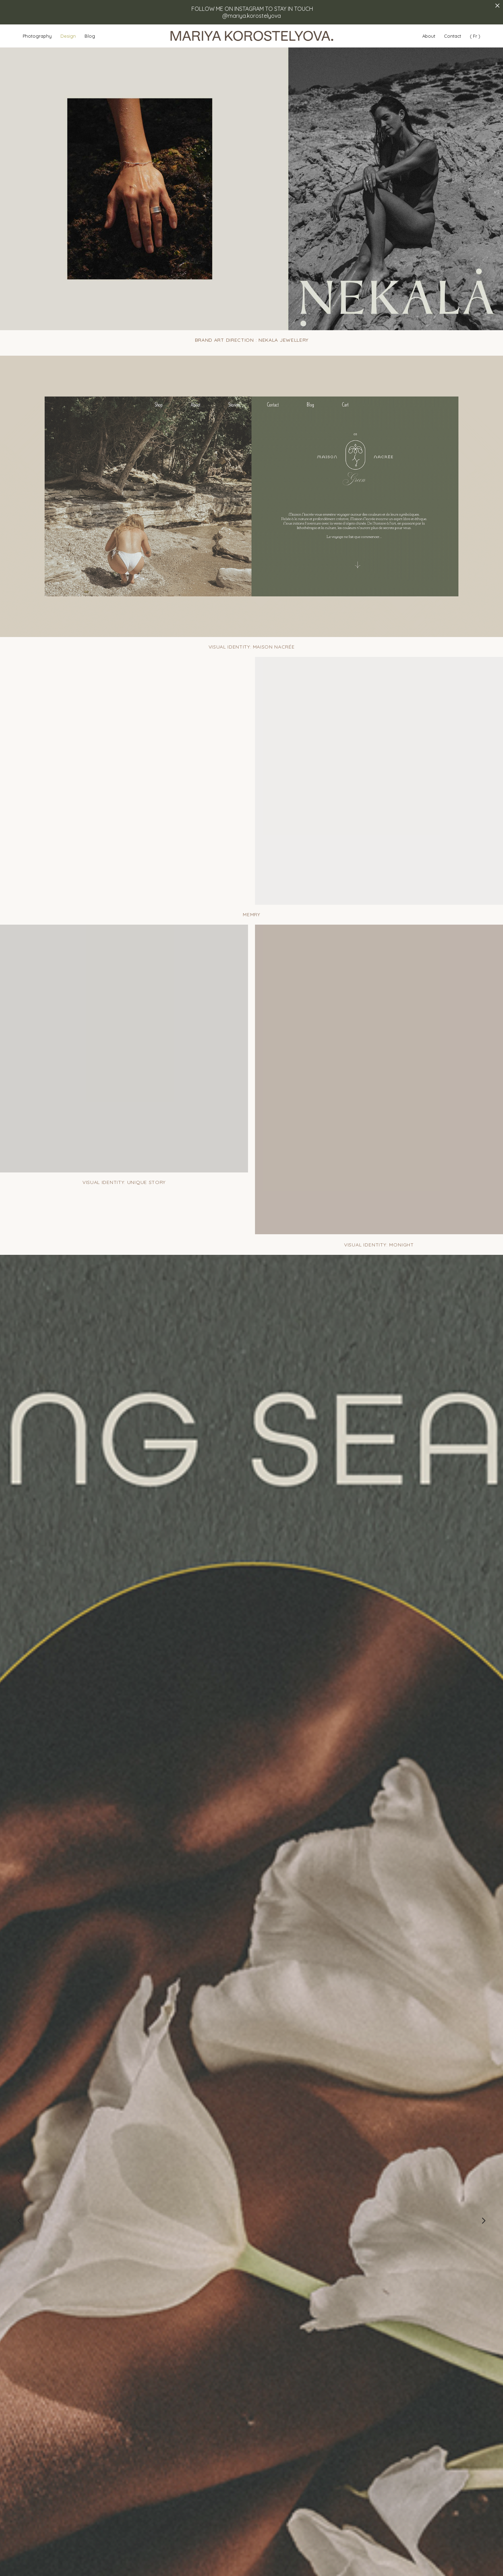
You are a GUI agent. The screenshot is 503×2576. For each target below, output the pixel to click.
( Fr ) (475, 36)
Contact (452, 36)
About (428, 36)
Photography (37, 36)
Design (68, 36)
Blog (90, 36)
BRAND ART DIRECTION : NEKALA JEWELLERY (252, 340)
